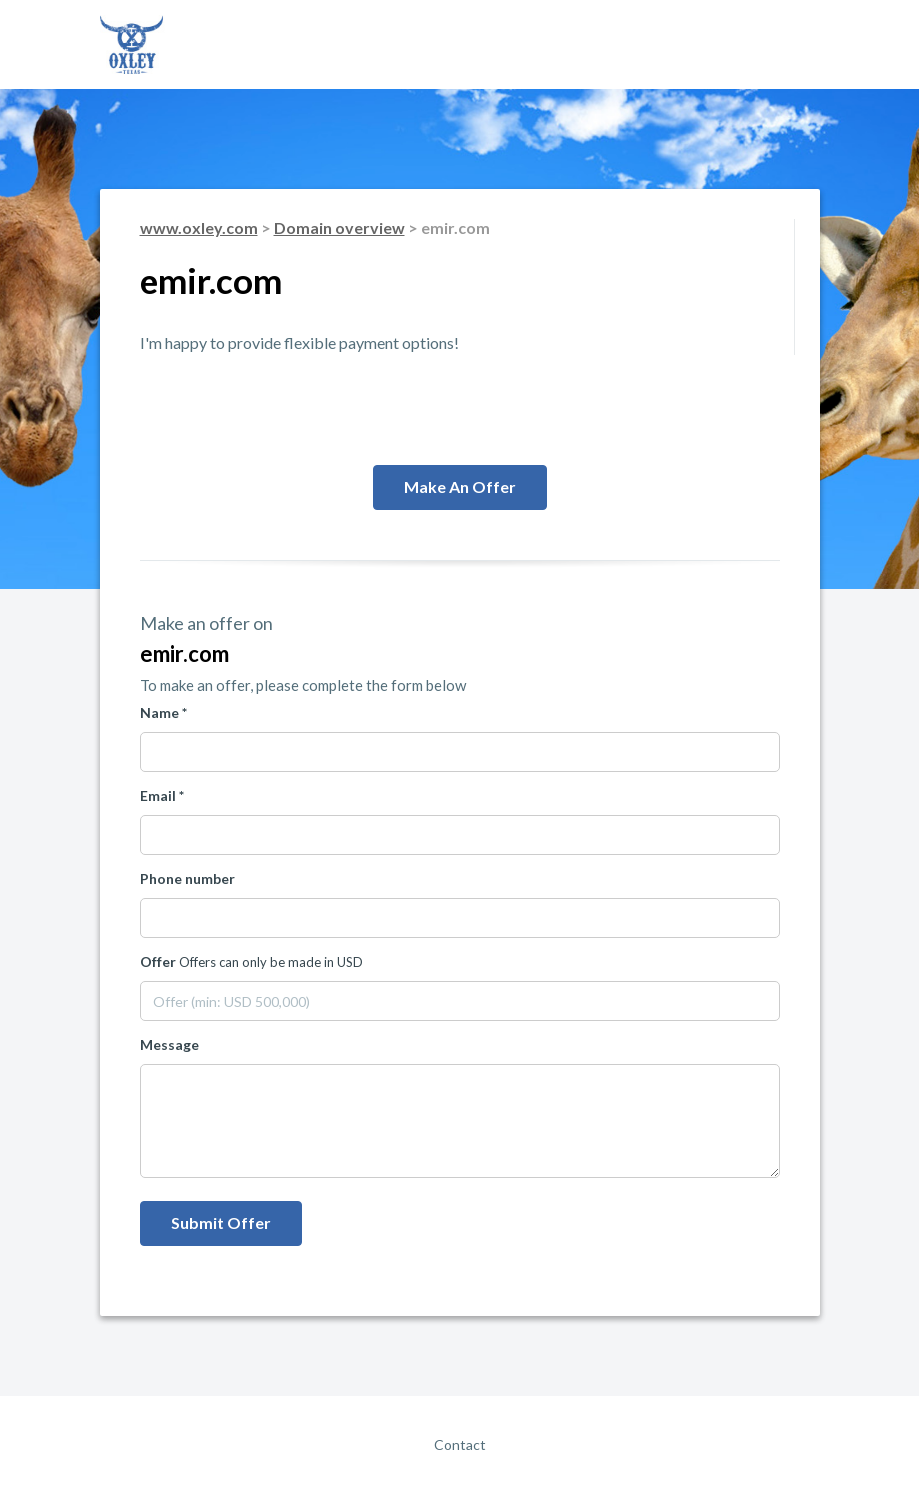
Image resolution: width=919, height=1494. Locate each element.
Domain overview (339, 227)
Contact (460, 1444)
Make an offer (460, 486)
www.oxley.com (199, 227)
